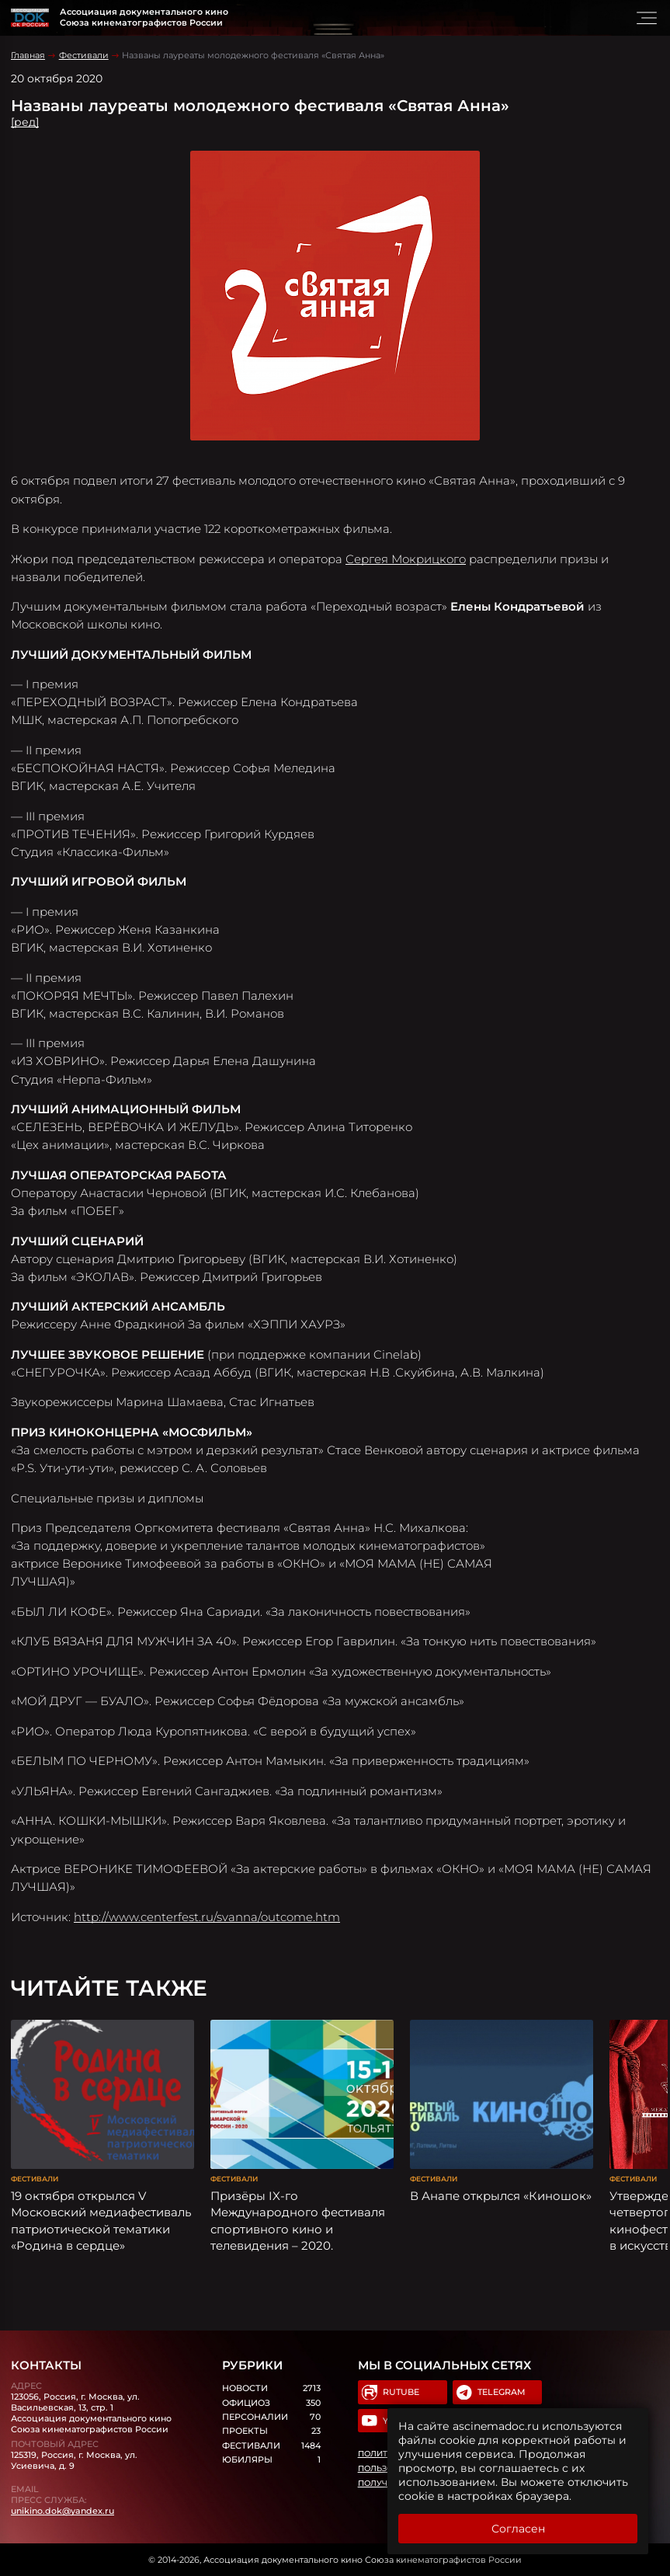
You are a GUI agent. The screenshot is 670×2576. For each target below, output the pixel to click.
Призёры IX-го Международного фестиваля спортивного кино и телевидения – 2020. (297, 2220)
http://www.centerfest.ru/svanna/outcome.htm (207, 1916)
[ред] (25, 122)
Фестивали (84, 55)
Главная (28, 55)
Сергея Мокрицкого (405, 559)
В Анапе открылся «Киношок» (501, 2195)
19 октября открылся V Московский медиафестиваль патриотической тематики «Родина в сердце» (101, 2220)
